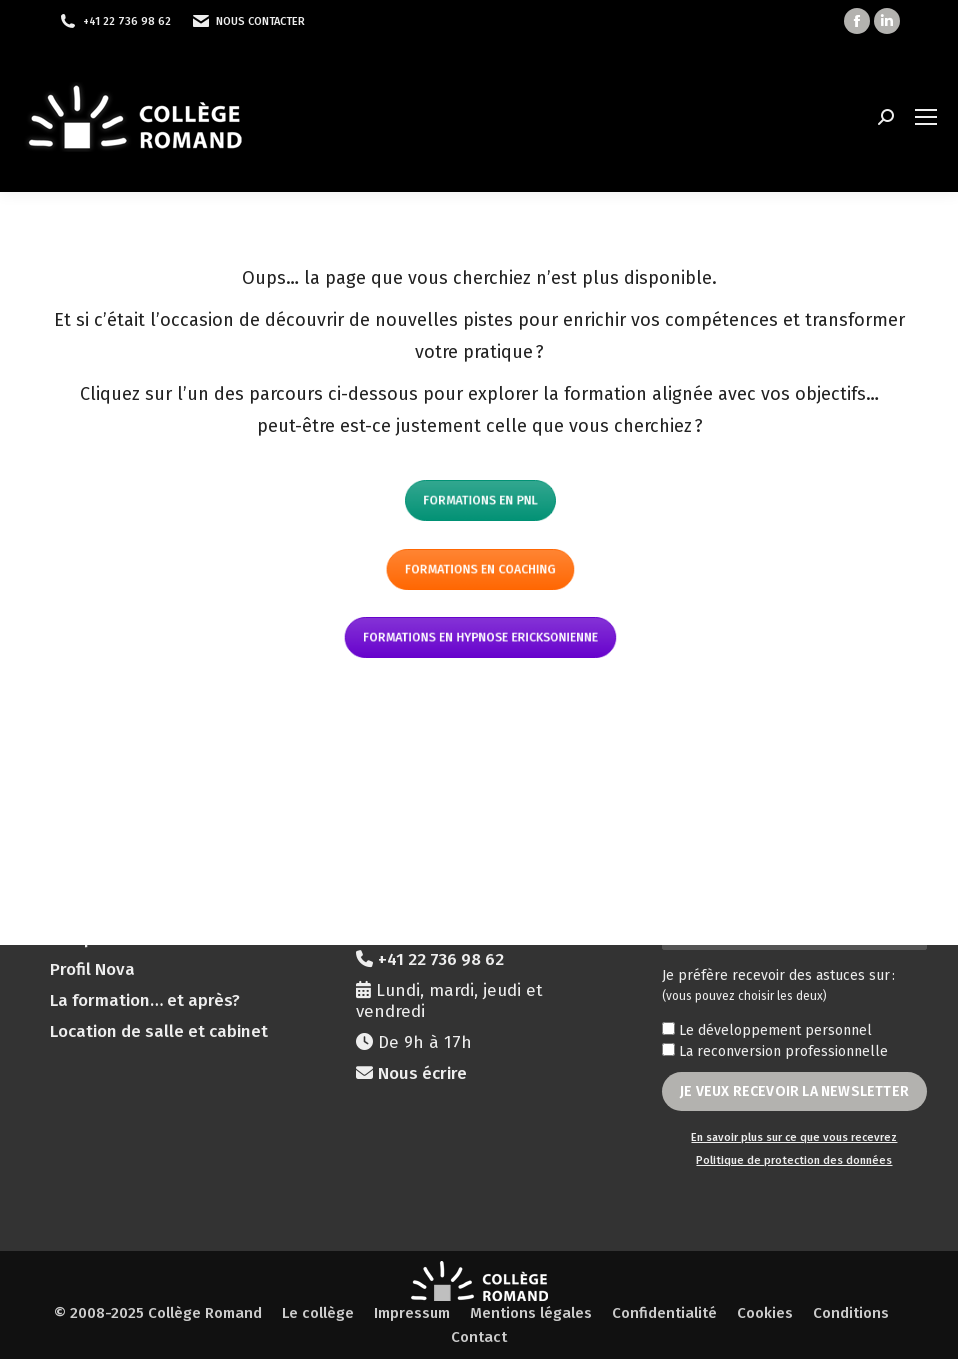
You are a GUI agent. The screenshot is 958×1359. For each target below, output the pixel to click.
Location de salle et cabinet (159, 1031)
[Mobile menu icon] (926, 117)
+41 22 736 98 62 (127, 21)
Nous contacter (260, 21)
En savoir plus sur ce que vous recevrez (794, 1137)
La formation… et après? (145, 1000)
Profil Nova (92, 969)
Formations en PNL (479, 500)
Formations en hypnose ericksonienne (479, 637)
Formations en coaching (479, 569)
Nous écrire (422, 1073)
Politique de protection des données (794, 1160)
